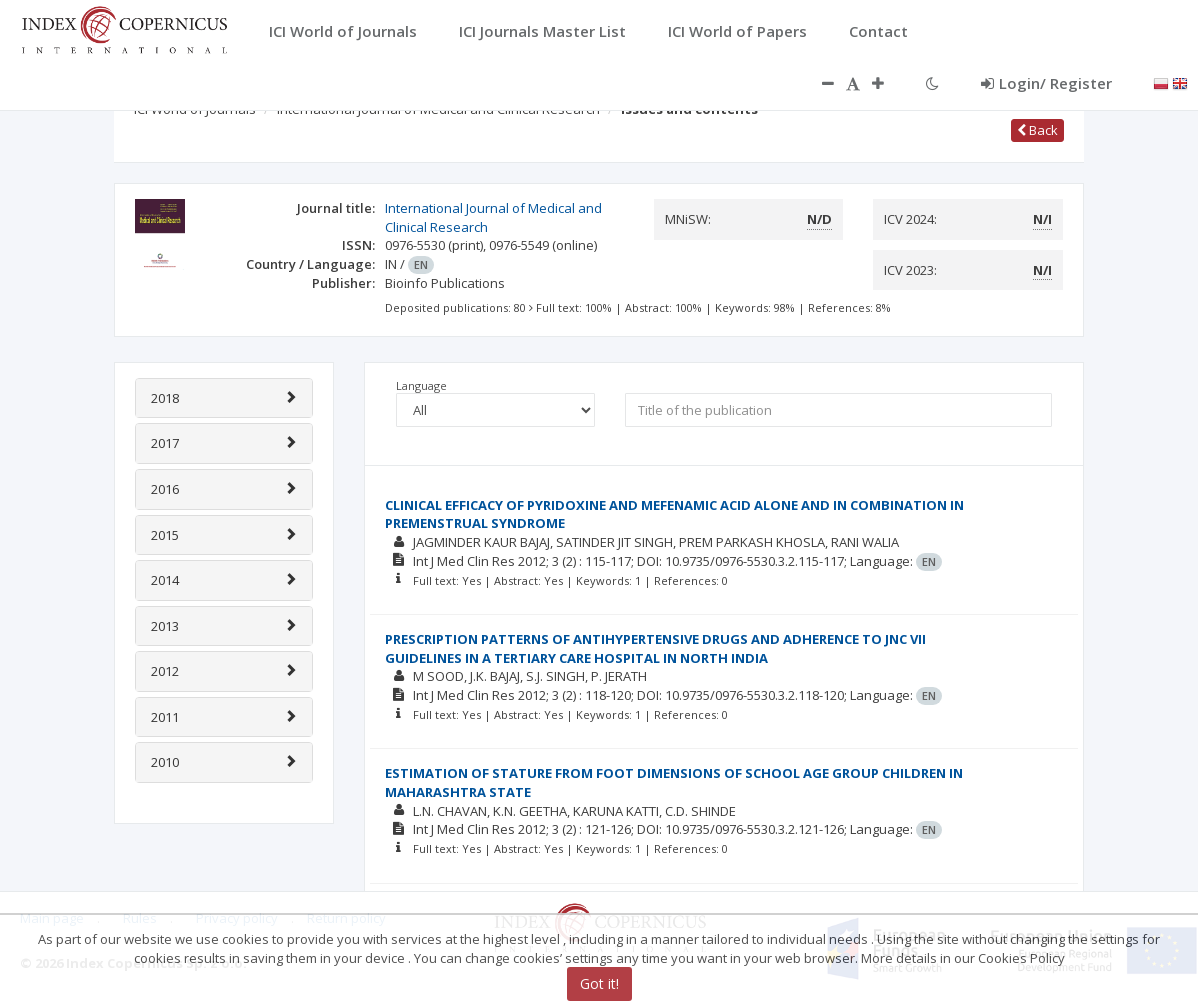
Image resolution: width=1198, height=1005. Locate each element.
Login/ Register (1046, 83)
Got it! (599, 983)
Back (1037, 130)
